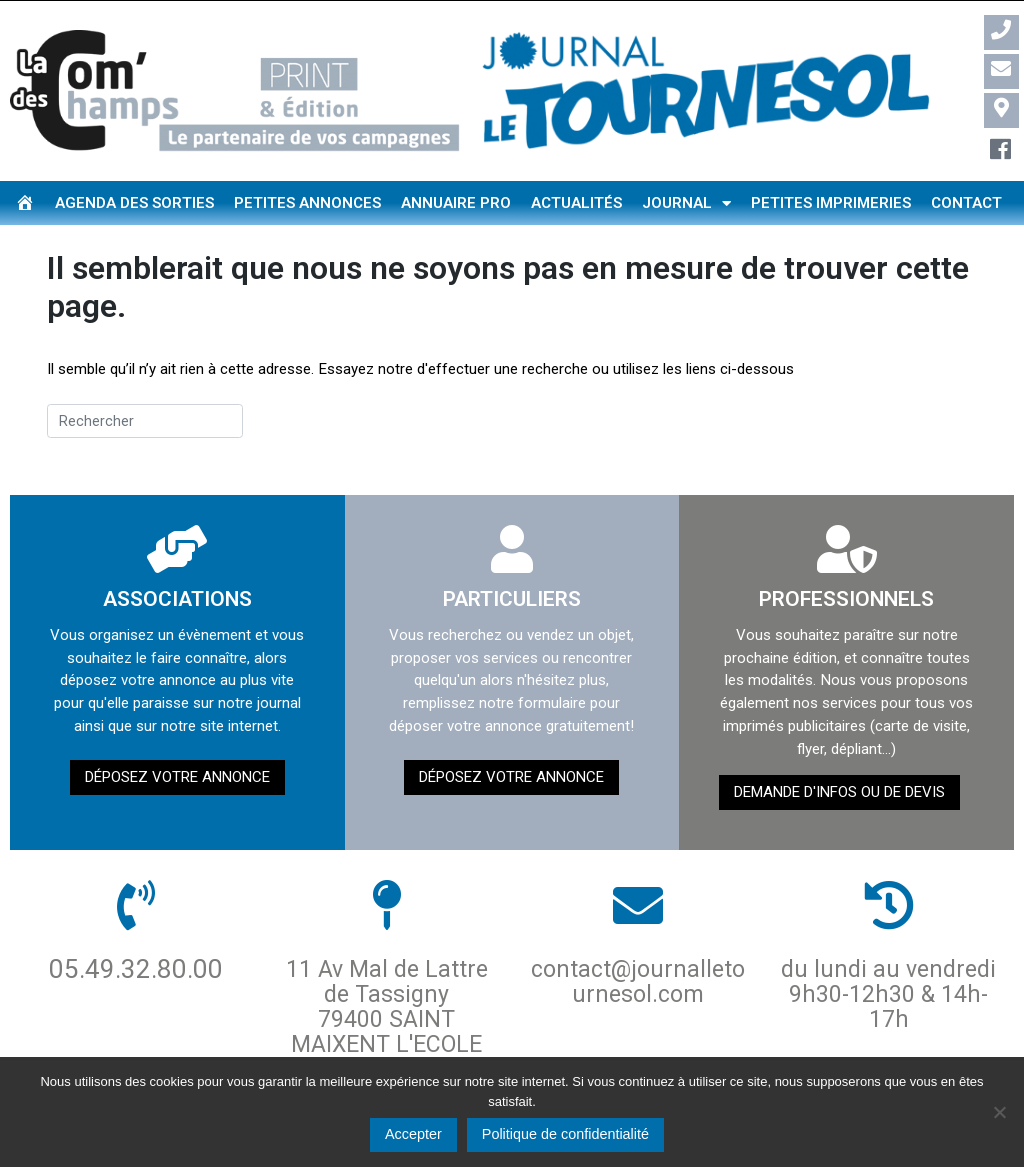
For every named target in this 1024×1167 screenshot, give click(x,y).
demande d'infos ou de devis (839, 792)
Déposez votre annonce (177, 777)
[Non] (999, 1112)
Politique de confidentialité (565, 1134)
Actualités (576, 203)
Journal (686, 203)
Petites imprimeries (831, 203)
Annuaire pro (456, 203)
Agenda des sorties (134, 203)
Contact (966, 203)
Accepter (413, 1134)
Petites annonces (307, 203)
